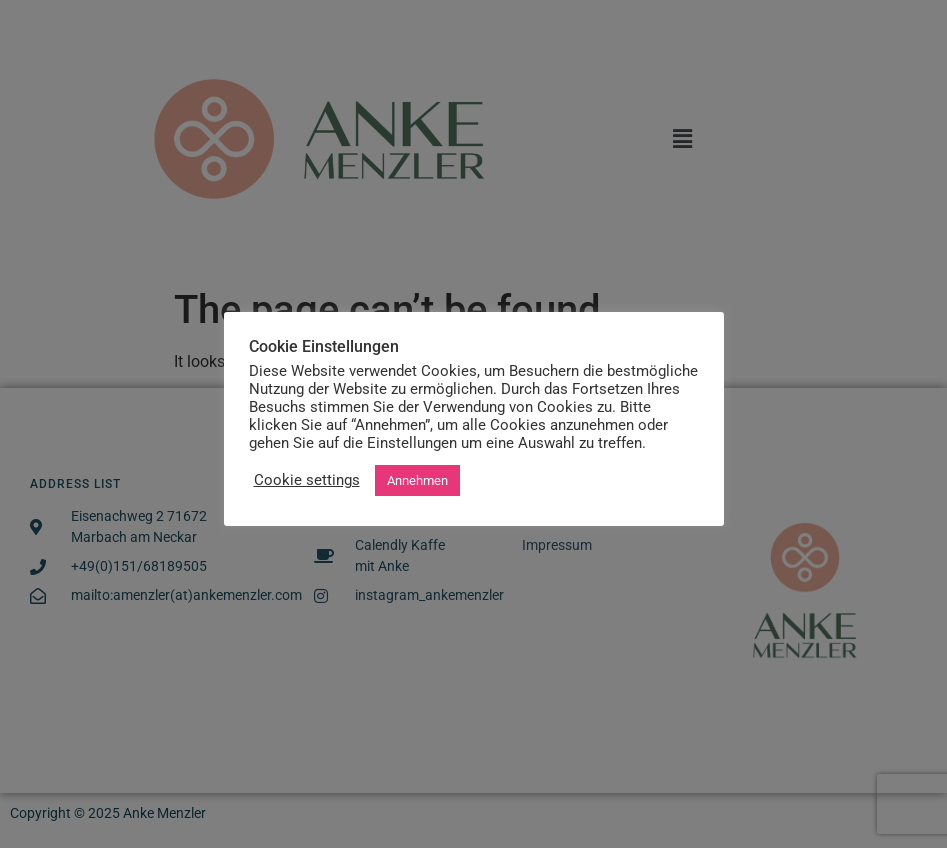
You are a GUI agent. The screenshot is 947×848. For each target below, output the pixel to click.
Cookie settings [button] (307, 480)
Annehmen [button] (417, 480)
